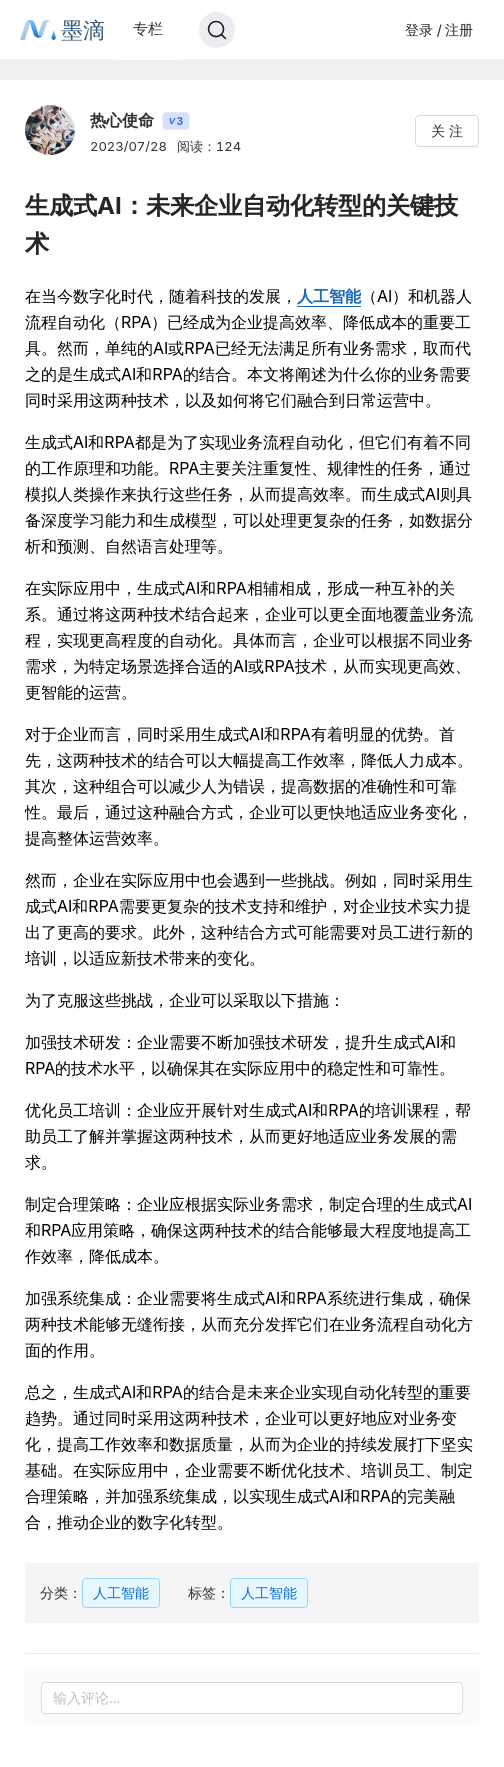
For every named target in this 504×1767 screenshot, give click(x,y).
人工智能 (329, 296)
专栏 (148, 28)
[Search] (217, 30)
